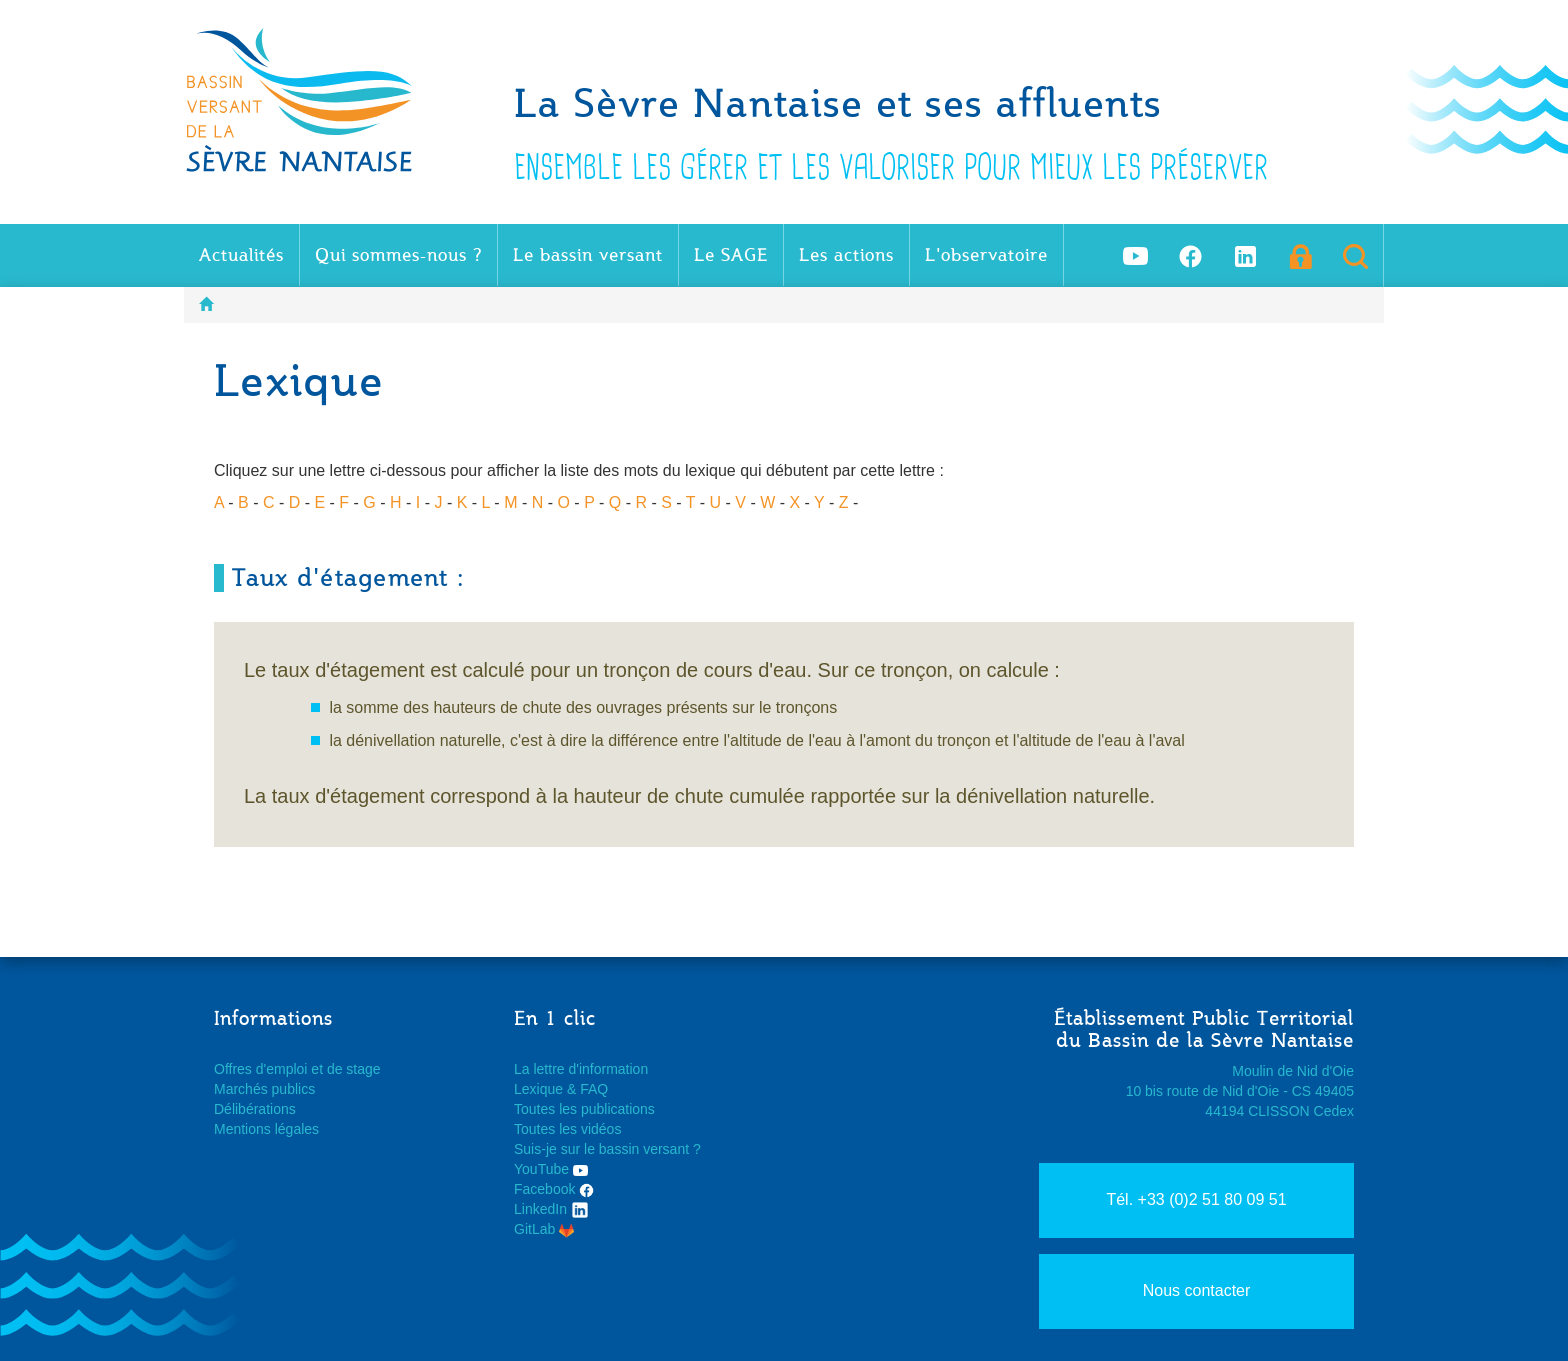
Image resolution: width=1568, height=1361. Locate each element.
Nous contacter (1197, 1290)
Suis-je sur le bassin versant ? (607, 1149)
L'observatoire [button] (986, 254)
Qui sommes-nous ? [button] (398, 254)
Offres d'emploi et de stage (297, 1069)
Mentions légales (266, 1129)
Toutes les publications (584, 1109)
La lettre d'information (581, 1069)
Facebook (554, 1189)
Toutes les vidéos (567, 1129)
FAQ (594, 1089)
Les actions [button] (846, 254)
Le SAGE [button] (731, 254)
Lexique (538, 1089)
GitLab (544, 1229)
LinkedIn (551, 1209)
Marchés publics (264, 1089)
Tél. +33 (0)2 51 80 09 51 (1196, 1199)
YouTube (551, 1169)
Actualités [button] (241, 254)
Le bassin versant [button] (588, 254)
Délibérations (255, 1109)
